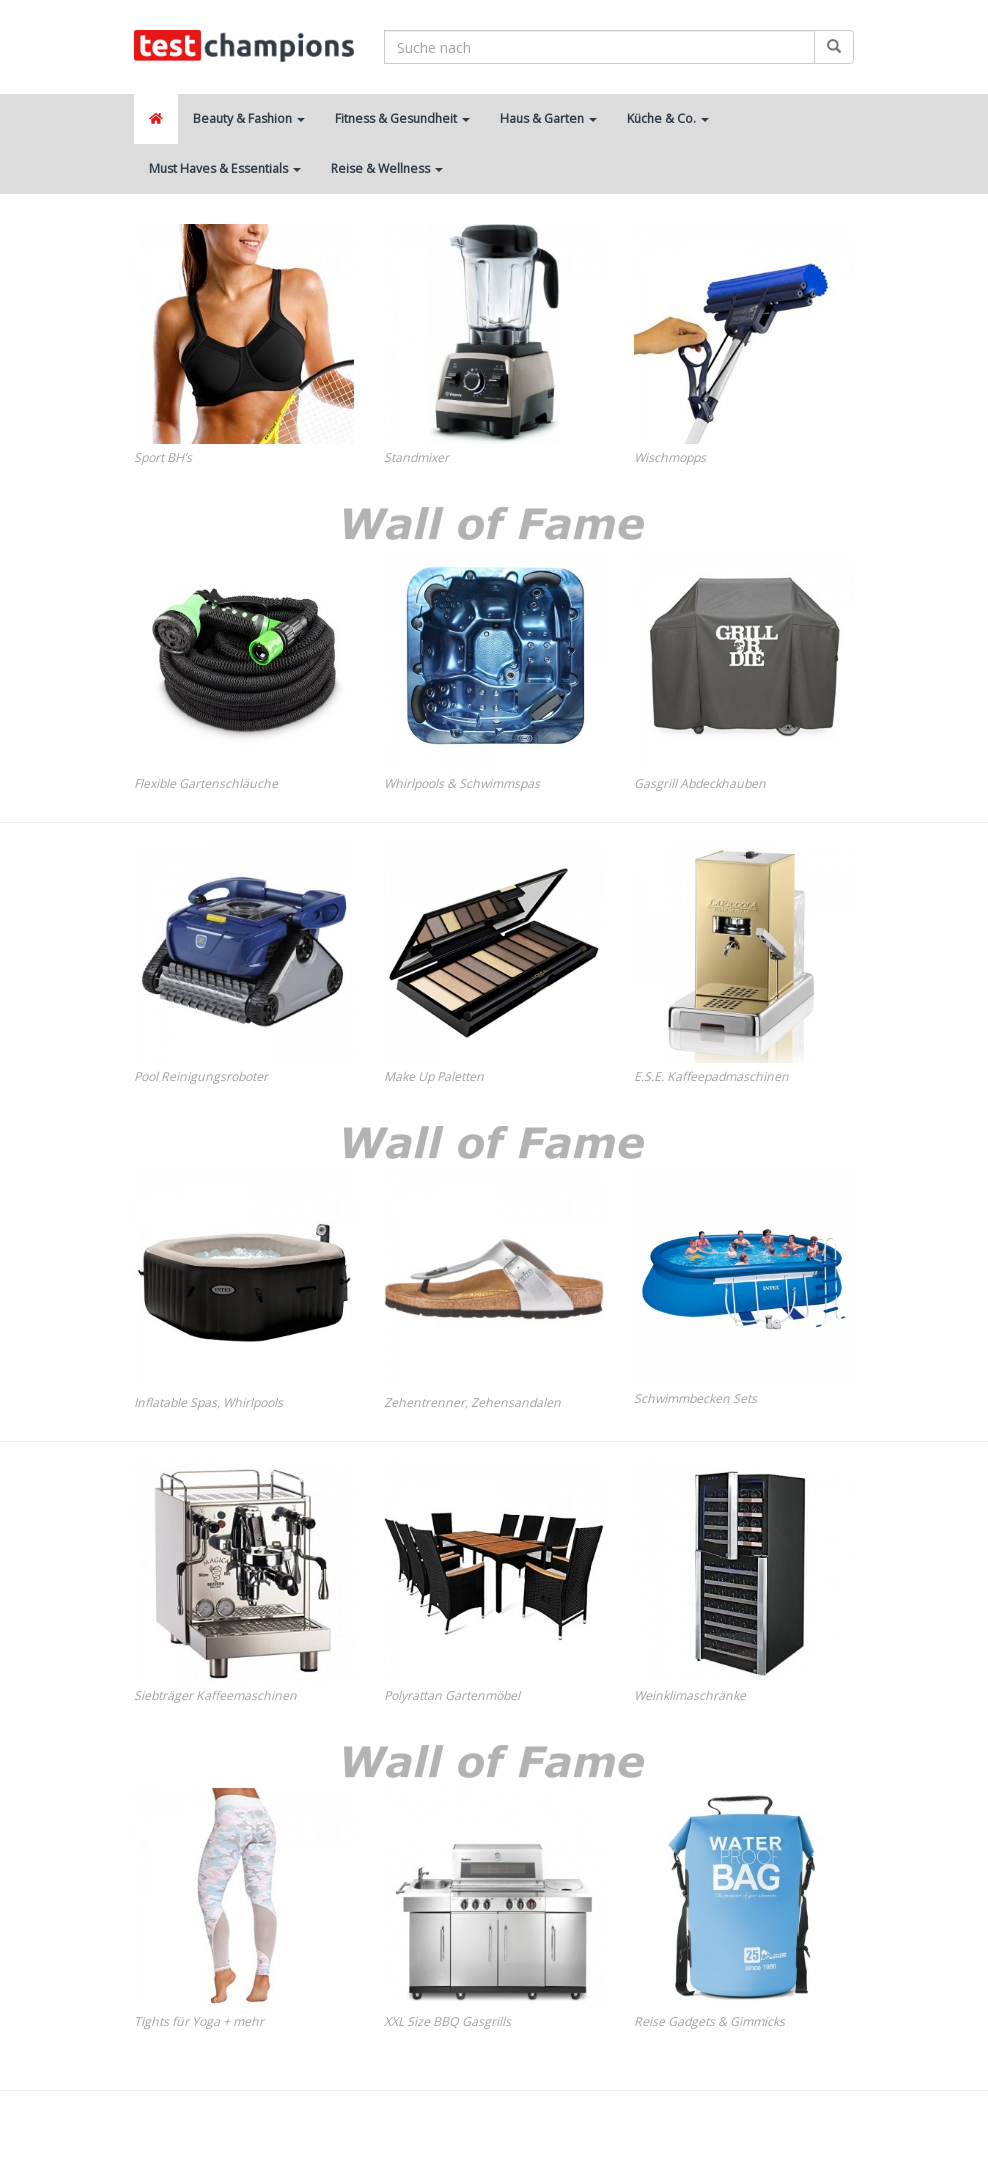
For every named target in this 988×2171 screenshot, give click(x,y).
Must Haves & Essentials (225, 168)
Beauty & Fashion (249, 118)
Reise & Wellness (387, 168)
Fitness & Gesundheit (402, 118)
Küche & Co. (668, 118)
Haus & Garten (548, 118)
